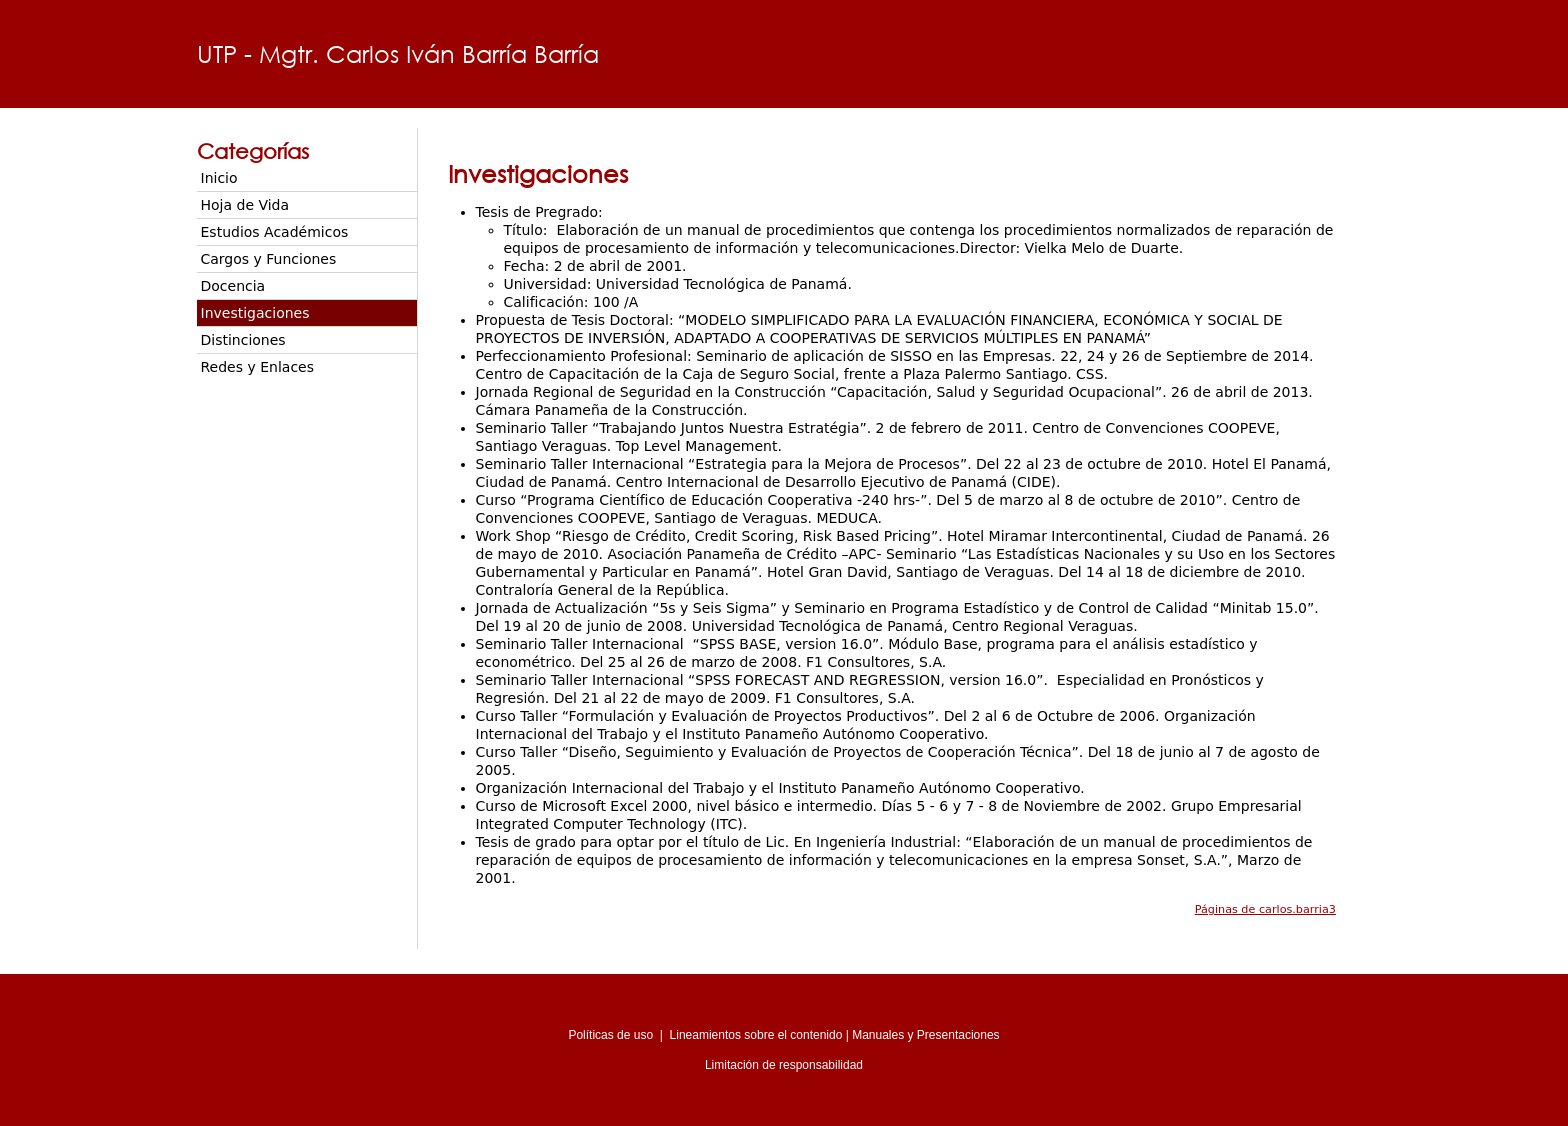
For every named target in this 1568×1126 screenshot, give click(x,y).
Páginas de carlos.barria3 (1265, 909)
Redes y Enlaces (257, 367)
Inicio (219, 178)
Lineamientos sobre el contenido (756, 1035)
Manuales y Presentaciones (925, 1035)
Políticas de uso (610, 1035)
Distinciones (243, 340)
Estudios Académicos (275, 232)
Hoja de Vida (245, 205)
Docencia (233, 286)
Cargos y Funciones (269, 259)
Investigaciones (255, 313)
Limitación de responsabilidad (784, 1065)
